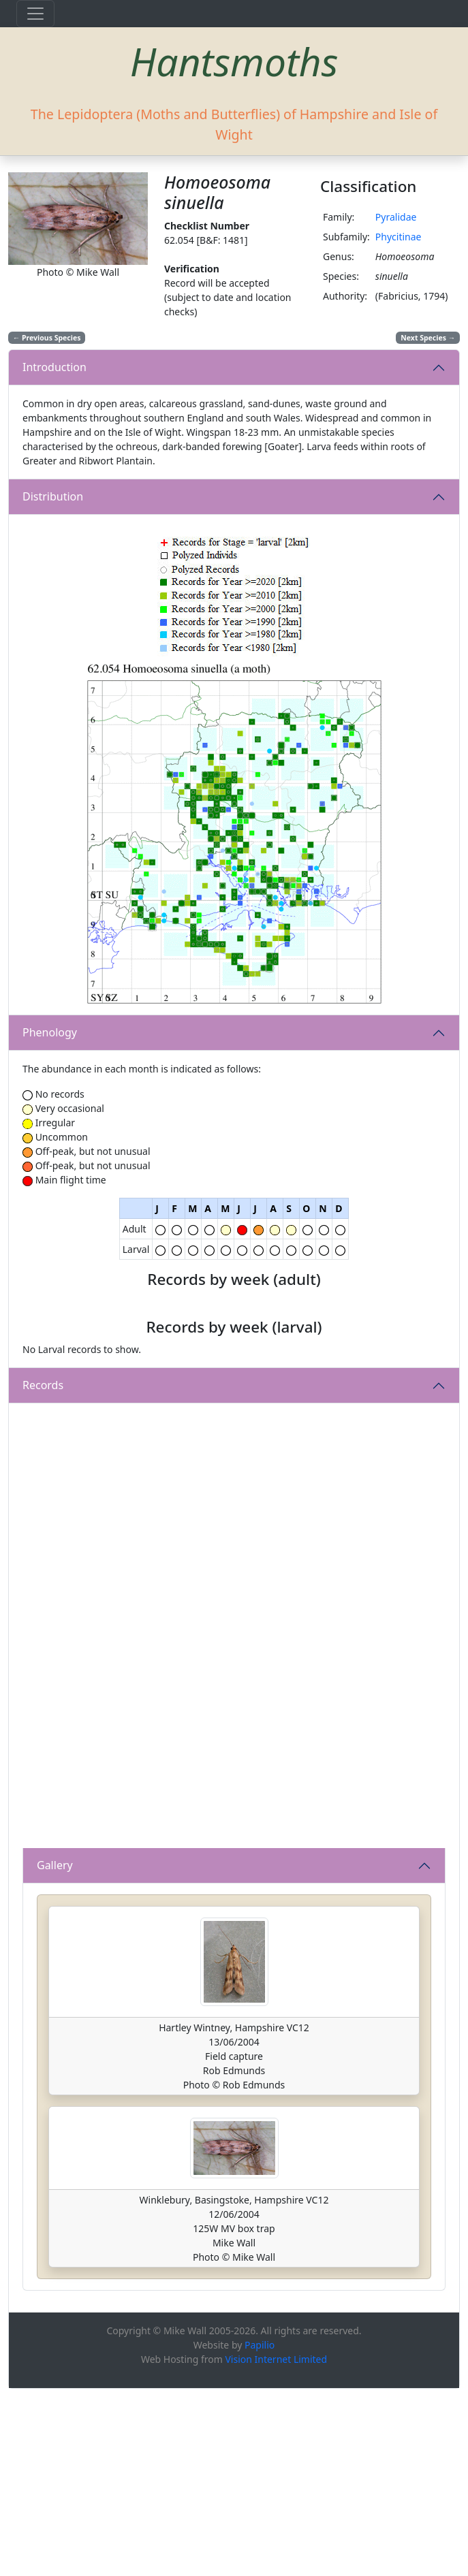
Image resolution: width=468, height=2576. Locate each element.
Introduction (54, 367)
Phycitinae (398, 236)
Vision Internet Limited (276, 2546)
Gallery (55, 2053)
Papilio (260, 2532)
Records (42, 1572)
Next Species (428, 338)
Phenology (49, 1032)
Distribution (52, 496)
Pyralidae (396, 216)
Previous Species (47, 338)
